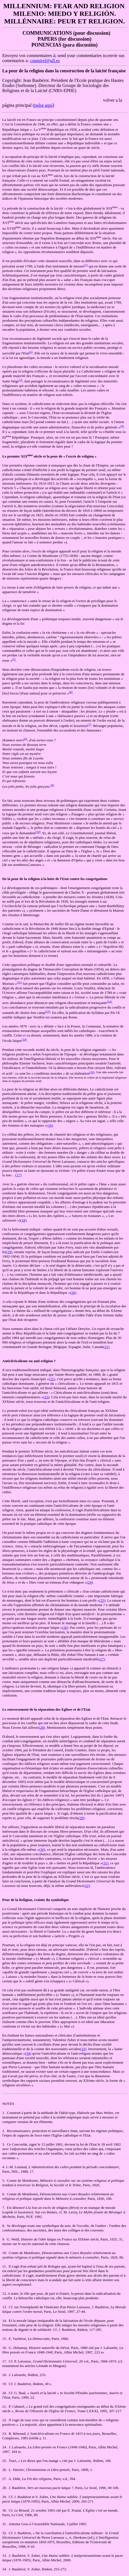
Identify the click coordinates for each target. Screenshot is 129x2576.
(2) (31, 351)
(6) (71, 691)
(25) (102, 1600)
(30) (42, 1849)
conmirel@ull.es (45, 60)
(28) (42, 1727)
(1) (86, 265)
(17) (18, 1175)
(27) (102, 1659)
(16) (50, 1125)
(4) (122, 426)
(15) (91, 1071)
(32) (87, 1885)
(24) (90, 1582)
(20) (73, 1292)
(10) (37, 831)
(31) (105, 1863)
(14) (24, 1039)
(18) (23, 1220)
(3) (21, 380)
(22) (52, 1379)
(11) (19, 982)
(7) (89, 724)
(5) (14, 659)
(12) (109, 1001)
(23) (46, 1397)
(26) (65, 1627)
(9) (52, 785)
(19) (9, 1252)
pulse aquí (43, 105)
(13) (47, 1011)
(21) (106, 1347)
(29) (81, 1818)
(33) (83, 2049)
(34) (28, 2053)
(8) (25, 739)
